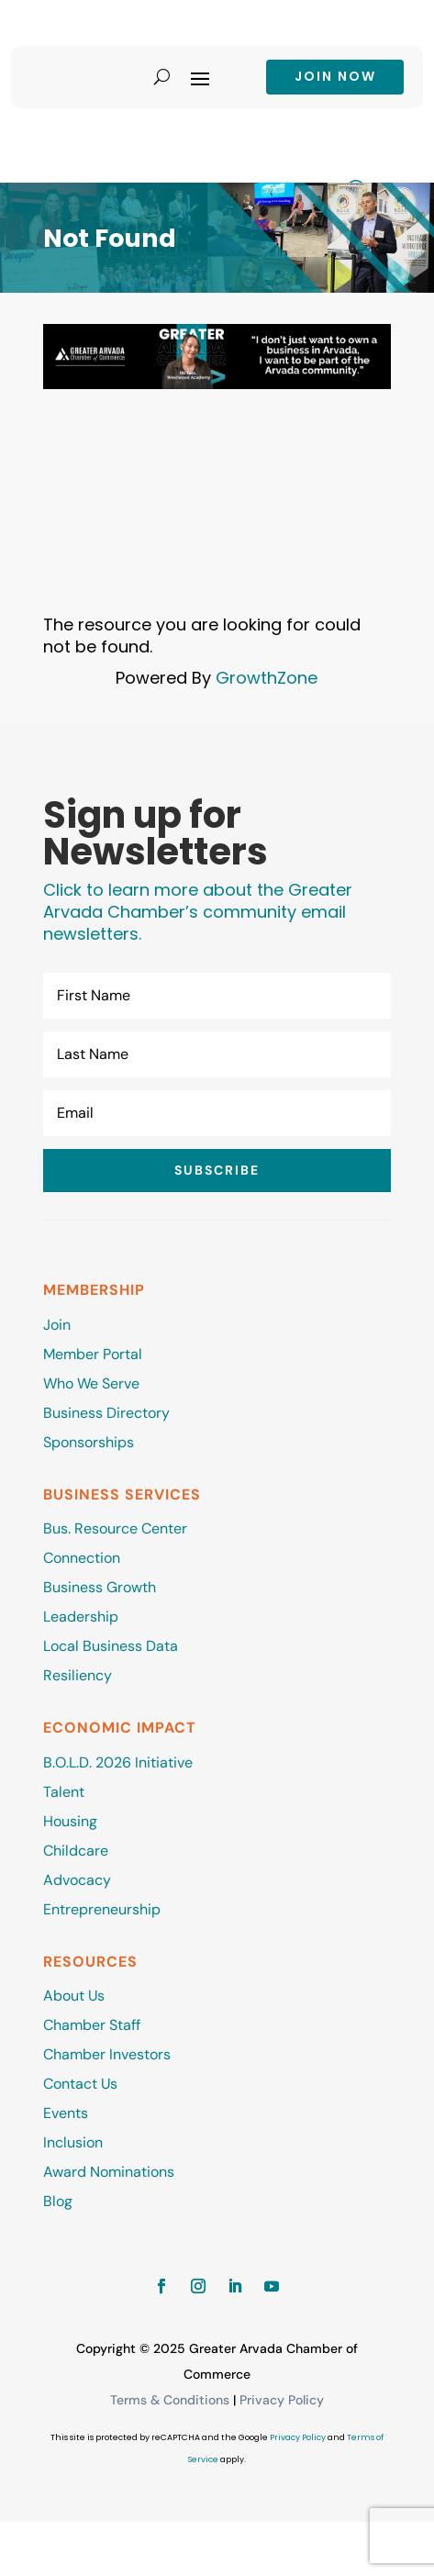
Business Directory (106, 1412)
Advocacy (77, 1880)
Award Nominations (108, 2171)
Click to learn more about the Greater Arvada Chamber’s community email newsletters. (197, 911)
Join (57, 1324)
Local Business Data (110, 1646)
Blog (57, 2201)
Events (65, 2113)
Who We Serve (91, 1383)
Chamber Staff (91, 2025)
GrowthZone (266, 677)
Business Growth (99, 1587)
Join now (335, 76)
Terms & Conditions (169, 2400)
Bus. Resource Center (115, 1528)
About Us (74, 1995)
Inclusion (73, 2142)
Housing (70, 1821)
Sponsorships (88, 1442)
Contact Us (80, 2083)
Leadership (80, 1616)
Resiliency (77, 1675)
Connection (81, 1557)
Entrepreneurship (103, 1909)
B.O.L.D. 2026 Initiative (118, 1762)
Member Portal (92, 1354)
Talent (63, 1791)
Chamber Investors (107, 2054)
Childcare (75, 1850)
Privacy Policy (281, 2400)
